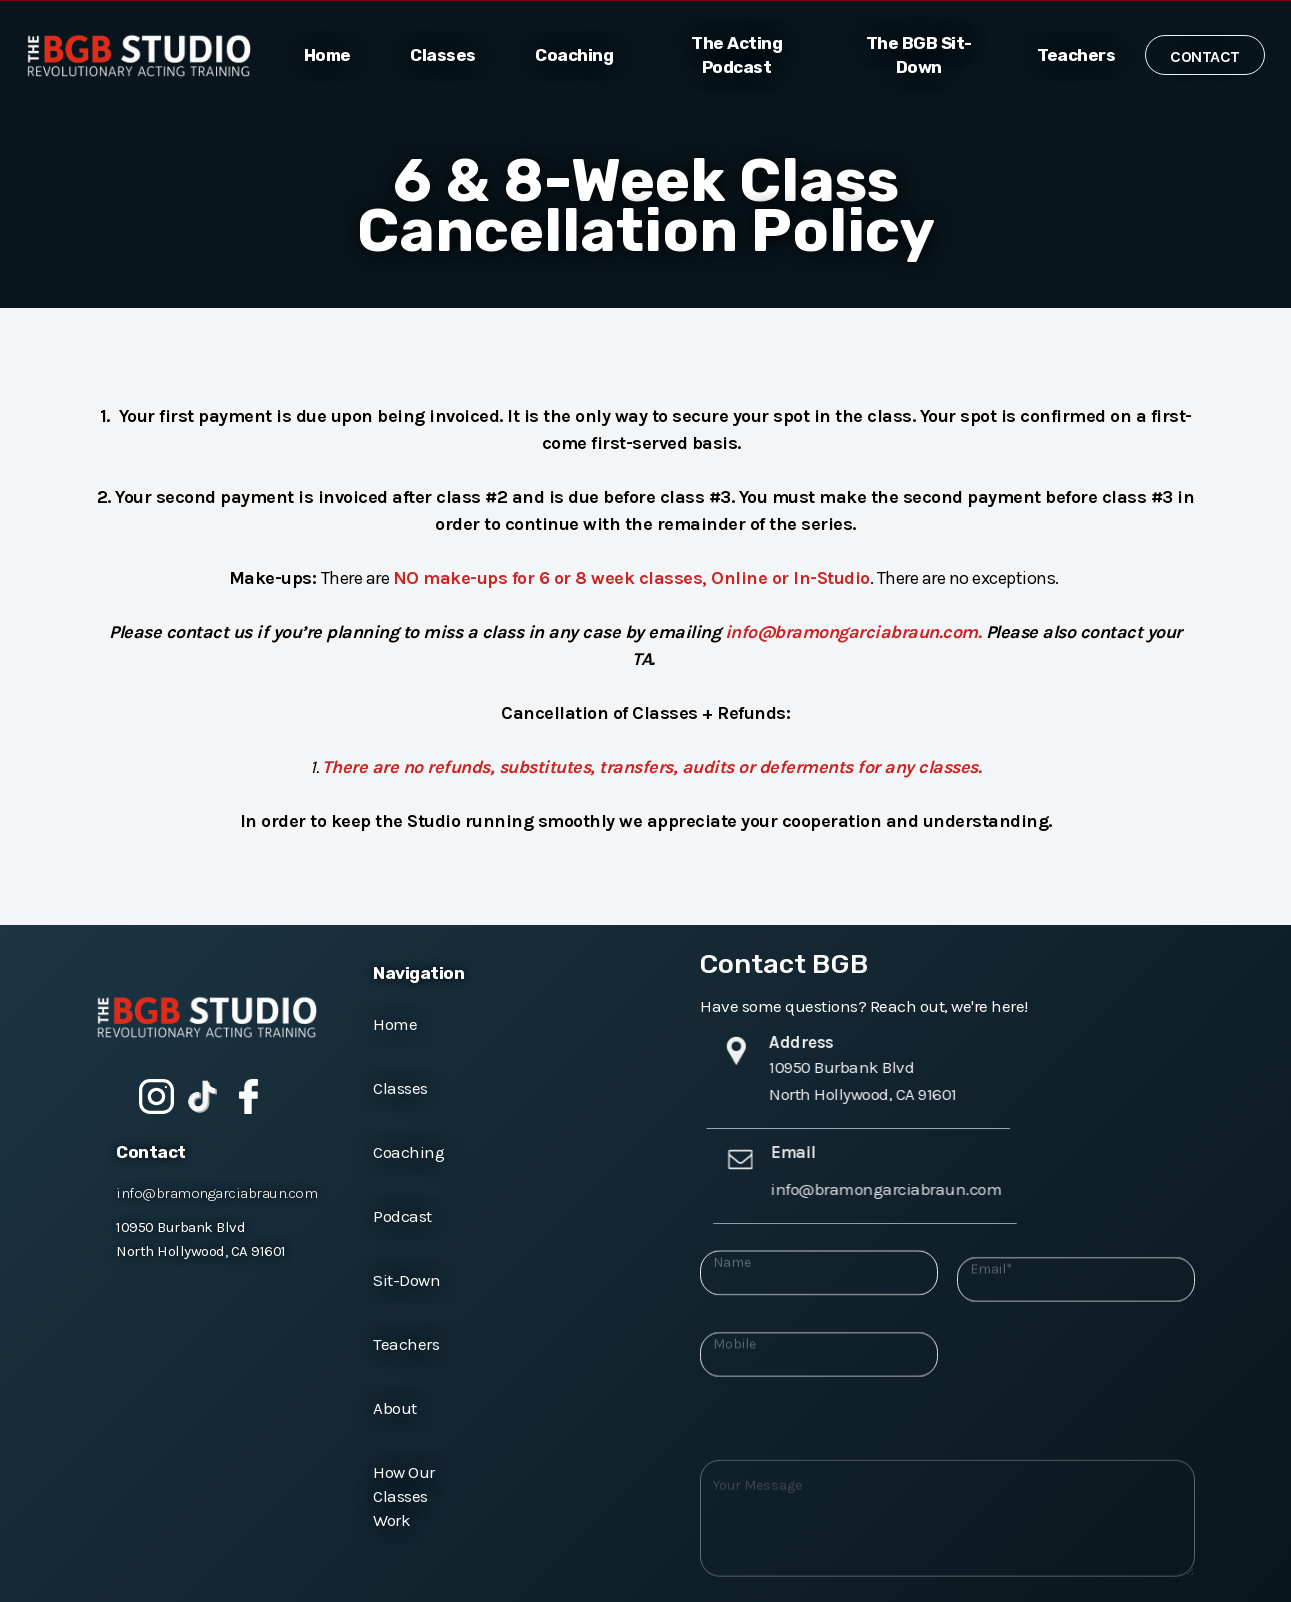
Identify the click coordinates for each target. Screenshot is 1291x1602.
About (395, 1408)
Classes (400, 1088)
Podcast (402, 1216)
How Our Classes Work (404, 1496)
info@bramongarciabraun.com (216, 1193)
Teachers (406, 1344)
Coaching (408, 1152)
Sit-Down (406, 1280)
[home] (150, 55)
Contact (1205, 56)
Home (395, 1024)
